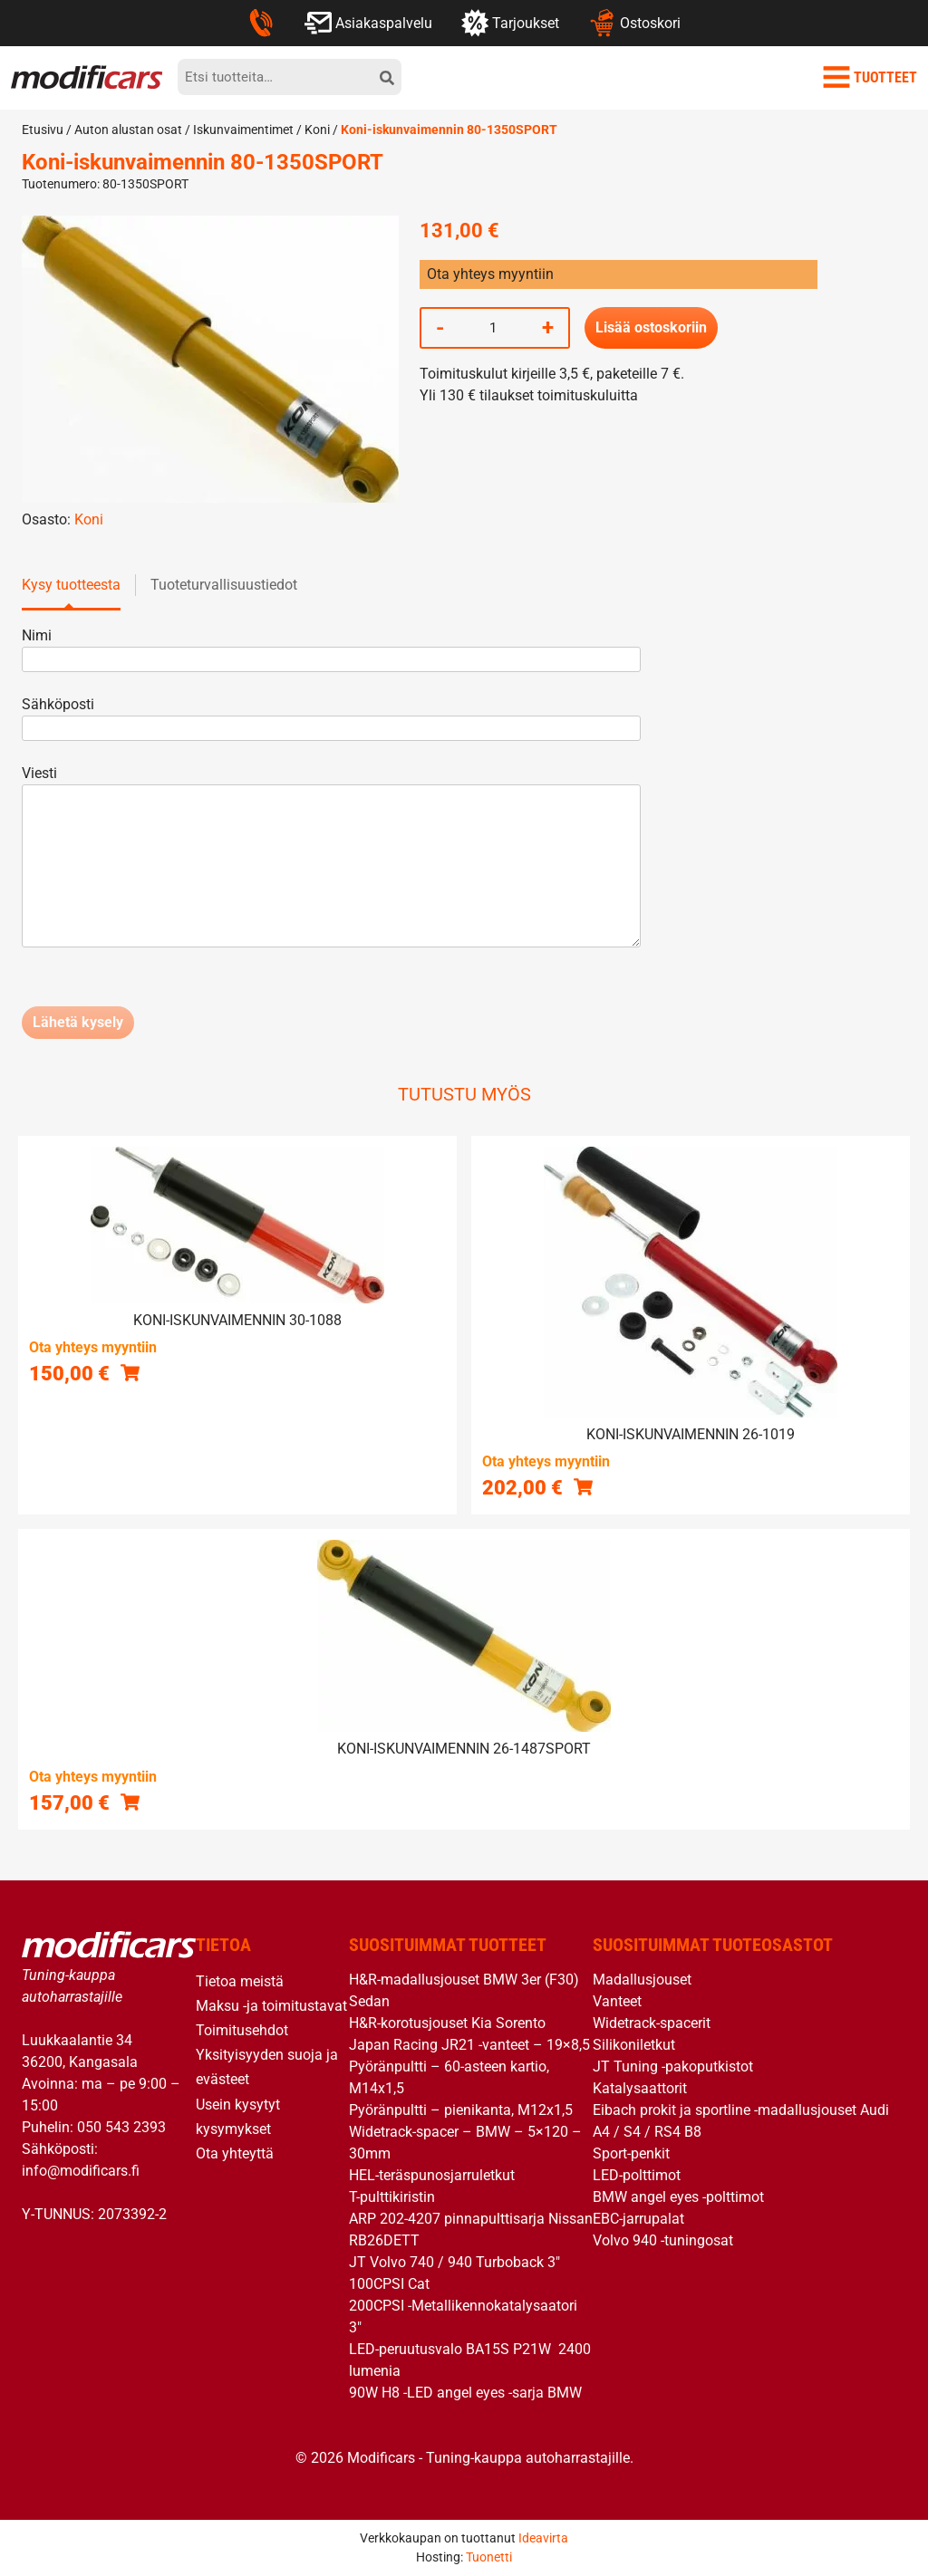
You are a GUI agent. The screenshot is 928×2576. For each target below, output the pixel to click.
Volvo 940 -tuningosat (663, 2240)
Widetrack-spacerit (651, 2023)
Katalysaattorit (640, 2088)
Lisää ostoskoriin (651, 327)
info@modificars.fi (81, 2170)
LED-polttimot (637, 2175)
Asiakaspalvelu (368, 22)
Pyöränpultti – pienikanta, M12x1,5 (461, 2110)
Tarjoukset (510, 22)
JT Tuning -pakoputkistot (673, 2066)
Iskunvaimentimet (243, 129)
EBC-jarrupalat (638, 2218)
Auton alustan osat (128, 129)
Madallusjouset (642, 1979)
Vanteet (617, 2001)
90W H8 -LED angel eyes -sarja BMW (465, 2392)
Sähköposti (331, 716)
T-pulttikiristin (392, 2197)
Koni (317, 129)
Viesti (331, 857)
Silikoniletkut (634, 2044)
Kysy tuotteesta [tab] (71, 584)
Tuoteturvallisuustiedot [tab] (223, 584)
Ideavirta (543, 2538)
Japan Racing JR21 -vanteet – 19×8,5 (469, 2044)
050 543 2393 (121, 2127)
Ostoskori (634, 22)
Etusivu (42, 129)
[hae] (386, 77)
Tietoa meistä (240, 1981)
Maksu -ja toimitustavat (271, 2005)
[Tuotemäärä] (493, 328)
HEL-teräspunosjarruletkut (432, 2175)
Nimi (331, 647)
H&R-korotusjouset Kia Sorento (447, 2023)
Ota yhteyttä (235, 2153)
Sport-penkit (631, 2153)
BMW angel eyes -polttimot (678, 2197)
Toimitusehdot (242, 2030)
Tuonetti (489, 2557)
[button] (130, 1372)
